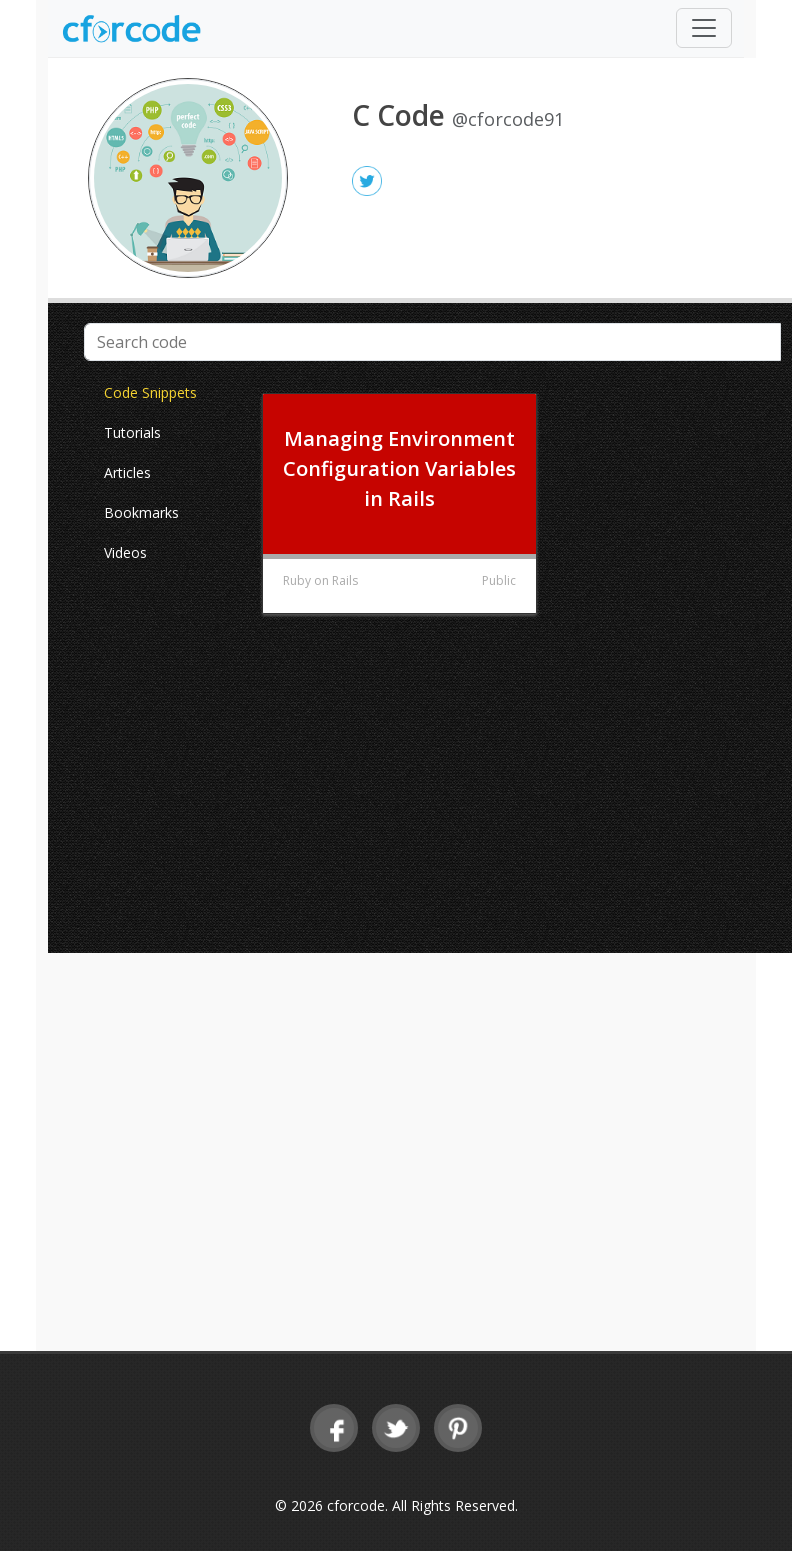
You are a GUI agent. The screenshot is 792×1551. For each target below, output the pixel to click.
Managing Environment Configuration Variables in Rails (399, 468)
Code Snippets (150, 392)
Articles (127, 472)
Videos (125, 552)
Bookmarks (141, 512)
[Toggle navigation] (704, 28)
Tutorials (132, 432)
